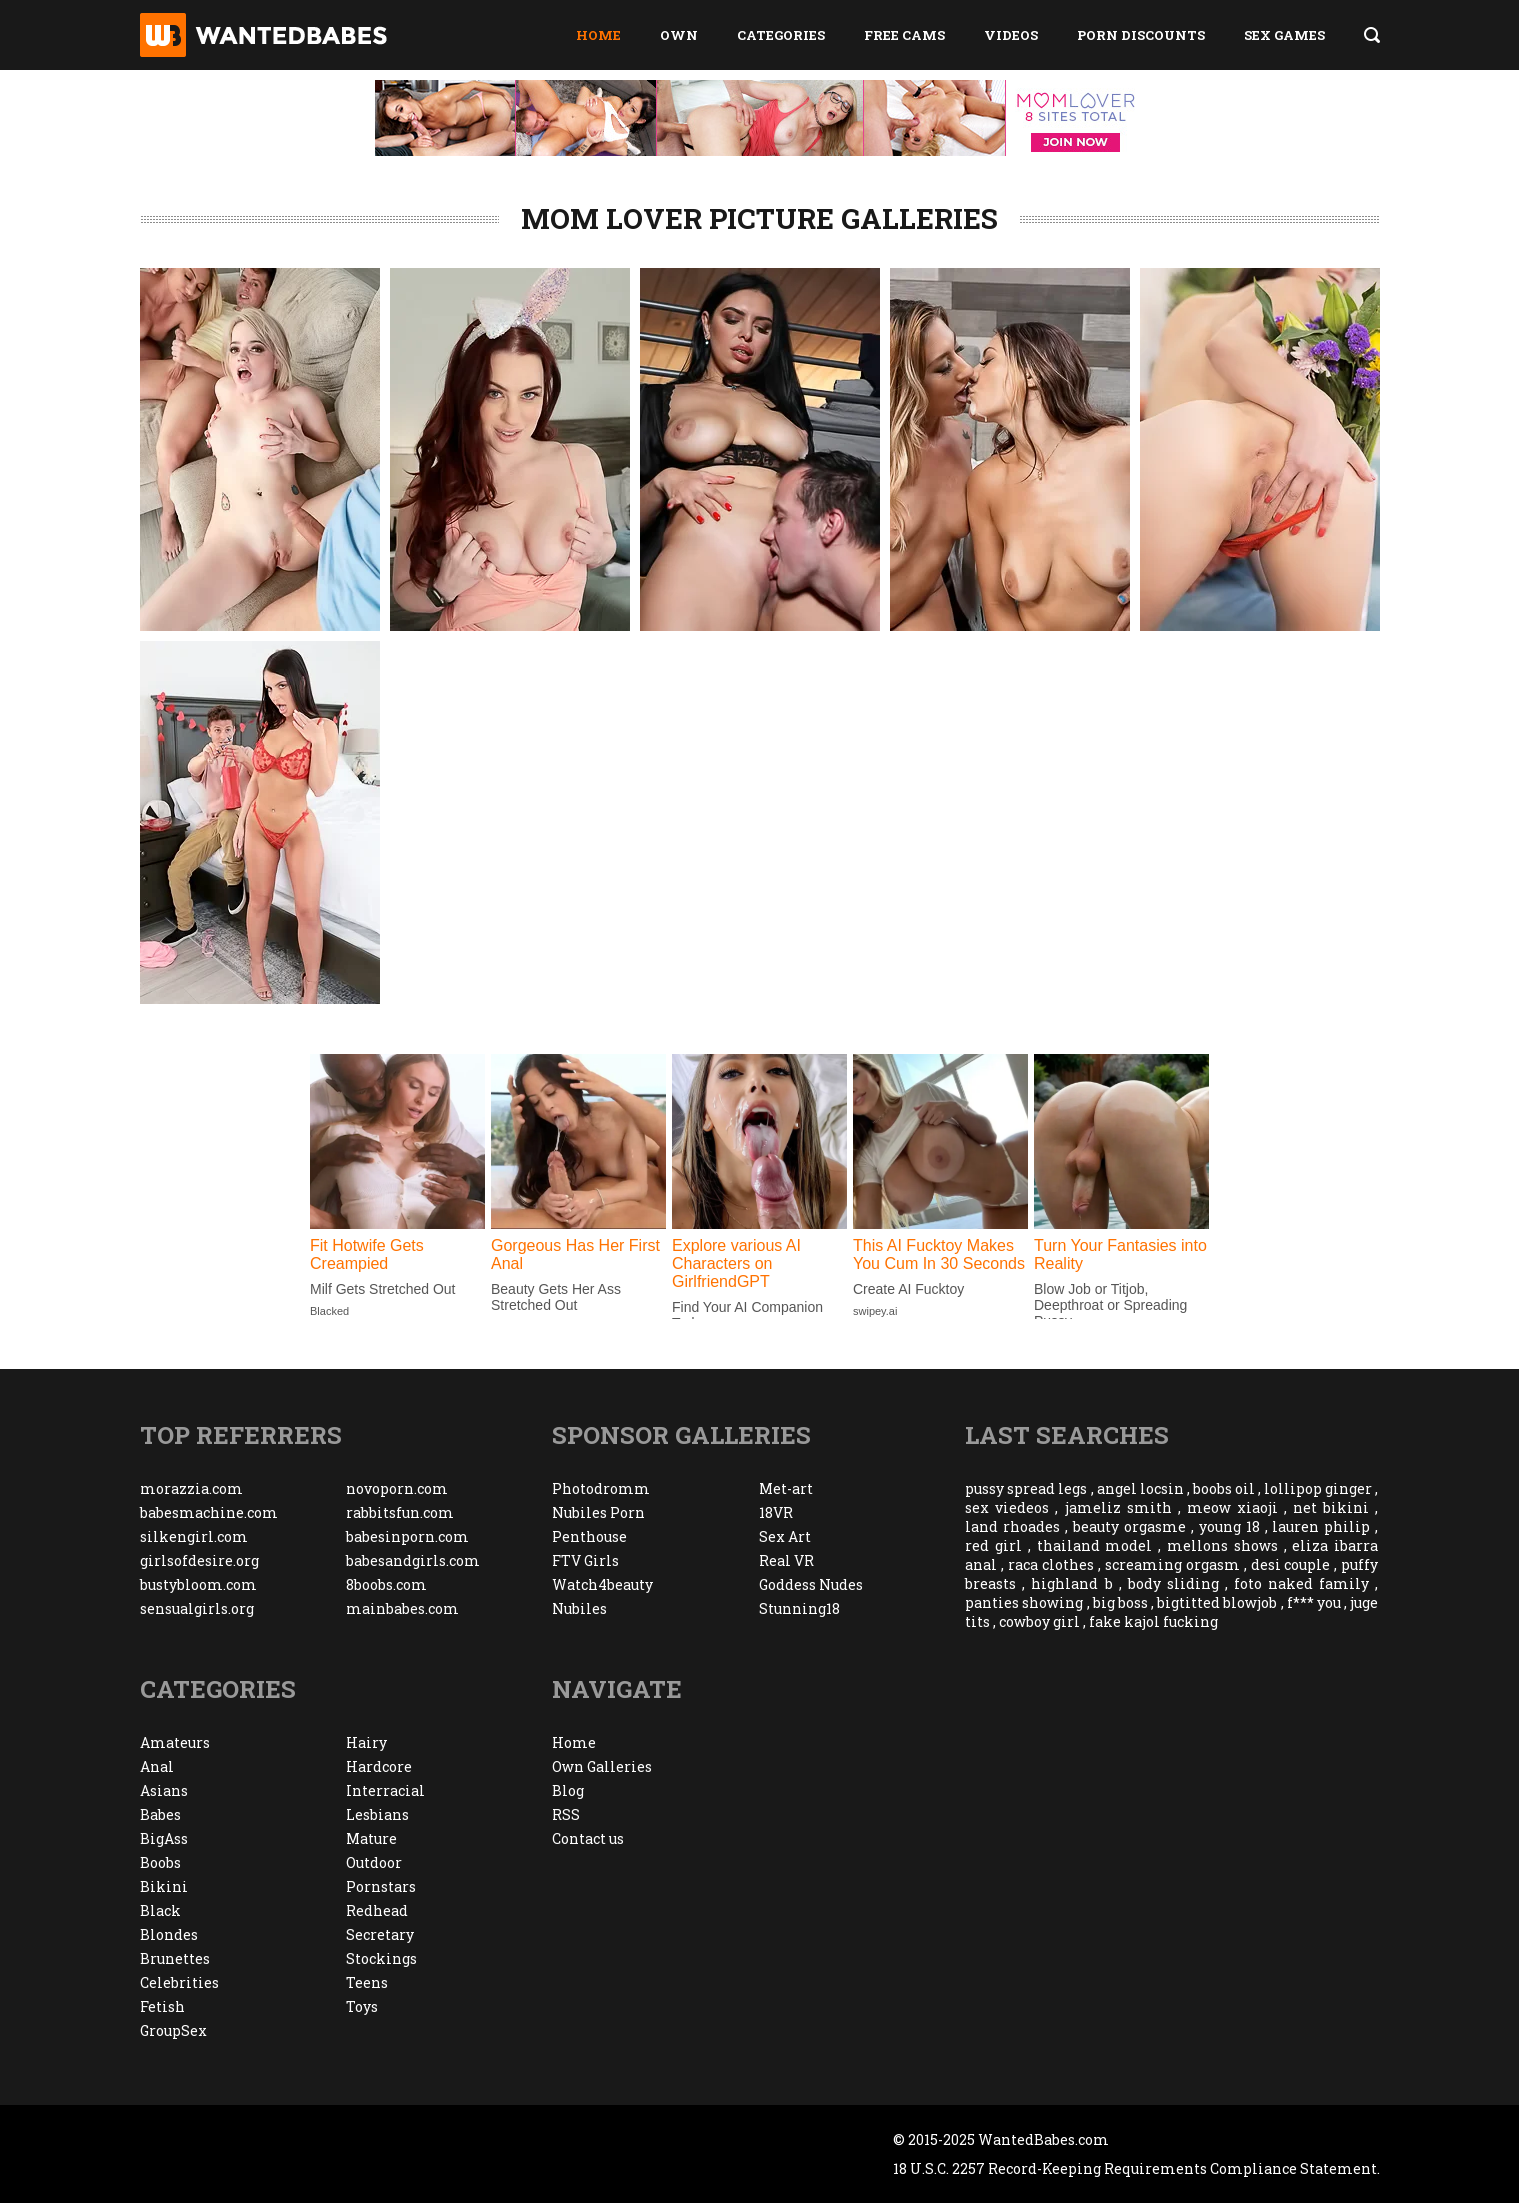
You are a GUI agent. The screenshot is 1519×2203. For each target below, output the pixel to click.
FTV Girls (585, 1560)
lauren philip (1321, 1526)
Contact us (588, 1838)
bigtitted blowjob (1217, 1602)
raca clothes (1051, 1564)
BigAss (164, 1838)
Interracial (385, 1790)
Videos (1011, 35)
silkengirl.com (194, 1536)
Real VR (786, 1560)
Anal (157, 1766)
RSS (566, 1814)
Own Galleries (602, 1766)
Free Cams (904, 35)
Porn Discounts (1141, 35)
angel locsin (1140, 1488)
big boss (1120, 1602)
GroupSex (173, 2030)
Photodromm (601, 1488)
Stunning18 (799, 1608)
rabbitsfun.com (400, 1512)
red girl (993, 1545)
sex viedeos (1007, 1507)
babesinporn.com (407, 1536)
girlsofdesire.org (199, 1560)
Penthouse (589, 1536)
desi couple (1291, 1564)
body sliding (1173, 1583)
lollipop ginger (1318, 1488)
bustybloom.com (198, 1584)
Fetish (162, 2006)
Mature (371, 1838)
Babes (160, 1814)
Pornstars (381, 1886)
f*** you (1314, 1602)
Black (160, 1910)
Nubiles (579, 1608)
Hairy (366, 1742)
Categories (781, 35)
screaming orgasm (1172, 1564)
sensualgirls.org (197, 1608)
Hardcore (379, 1766)
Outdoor (374, 1862)
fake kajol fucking (1153, 1621)
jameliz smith (1118, 1507)
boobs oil (1224, 1488)
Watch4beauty (602, 1584)
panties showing (1024, 1602)
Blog (568, 1790)
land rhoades (1012, 1526)
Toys (362, 2006)
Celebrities (179, 1982)
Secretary (380, 1934)
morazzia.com (191, 1488)
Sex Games (1284, 35)
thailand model (1095, 1545)
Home (598, 35)
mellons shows (1222, 1545)
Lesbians (377, 1814)
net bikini (1331, 1507)
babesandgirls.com (413, 1560)
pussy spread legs (1026, 1488)
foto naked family (1301, 1583)
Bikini (164, 1886)
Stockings (381, 1958)
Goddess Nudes (811, 1584)
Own (679, 35)
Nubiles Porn (598, 1512)
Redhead (377, 1910)
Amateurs (175, 1742)
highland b (1071, 1583)
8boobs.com (386, 1584)
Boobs (160, 1862)
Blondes (169, 1934)
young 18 (1229, 1526)
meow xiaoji (1232, 1507)
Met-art (786, 1488)
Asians (164, 1790)
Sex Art (785, 1536)
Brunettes (175, 1958)
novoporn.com (397, 1488)
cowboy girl (1039, 1621)
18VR (776, 1512)
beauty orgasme (1129, 1526)
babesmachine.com (209, 1512)
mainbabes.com (402, 1608)
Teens (367, 1982)
